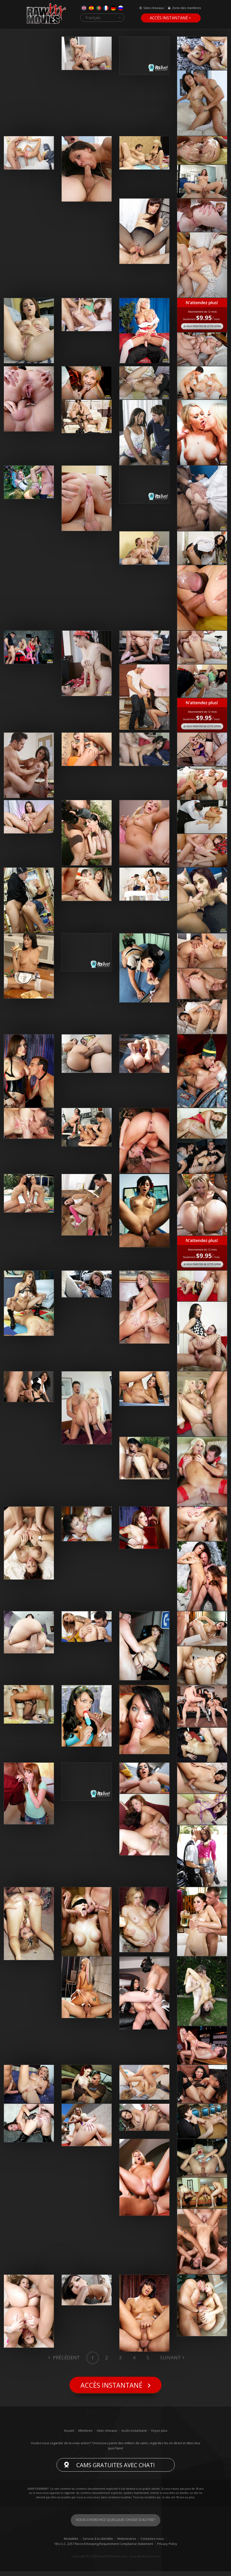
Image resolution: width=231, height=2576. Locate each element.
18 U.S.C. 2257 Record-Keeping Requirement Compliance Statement (103, 2548)
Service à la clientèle (98, 2544)
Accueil (69, 2435)
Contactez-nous (152, 2544)
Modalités (71, 2544)
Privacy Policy (167, 2548)
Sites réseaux (153, 8)
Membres (85, 2435)
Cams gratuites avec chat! (115, 2470)
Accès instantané (169, 18)
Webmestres (126, 2544)
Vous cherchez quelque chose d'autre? (115, 2525)
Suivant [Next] (170, 2357)
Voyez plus (159, 2435)
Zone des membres (186, 8)
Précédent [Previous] (66, 2357)
